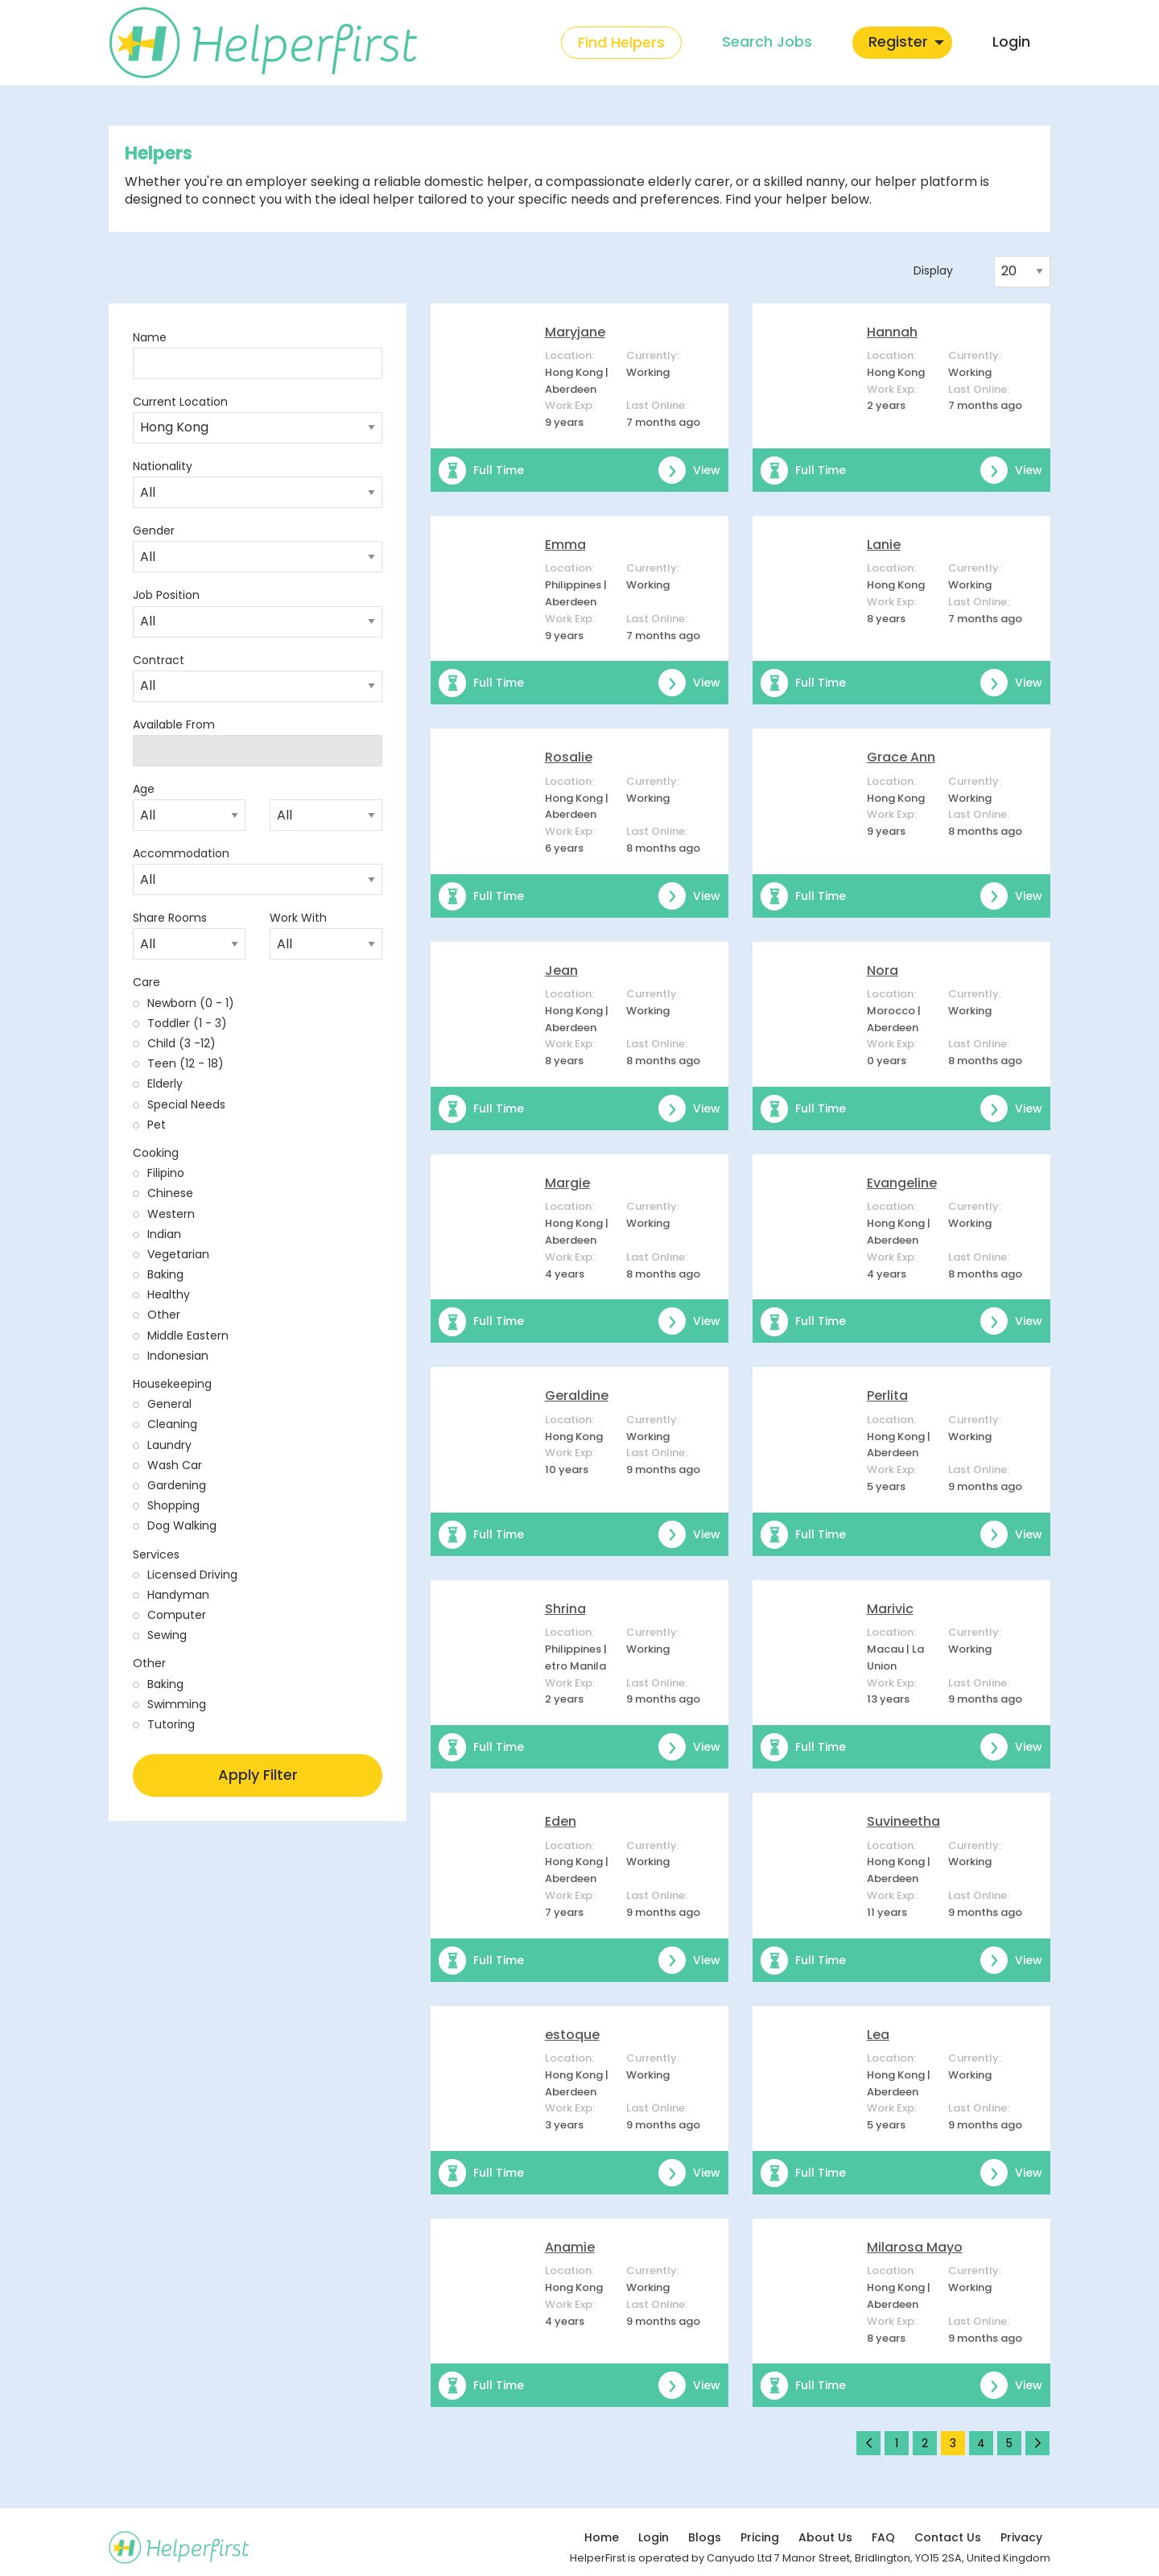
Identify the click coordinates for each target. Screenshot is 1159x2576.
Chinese (170, 1193)
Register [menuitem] (898, 41)
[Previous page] (868, 2443)
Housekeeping (172, 1384)
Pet (156, 1125)
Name (150, 337)
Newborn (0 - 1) (190, 1003)
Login (653, 2537)
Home (601, 2537)
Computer (176, 1615)
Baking (165, 1274)
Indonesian (177, 1356)
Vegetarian (178, 1254)
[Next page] (1037, 2443)
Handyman (178, 1595)
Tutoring (171, 1724)
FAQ (883, 2537)
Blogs (704, 2537)
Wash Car (174, 1465)
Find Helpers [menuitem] (621, 42)
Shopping (173, 1505)
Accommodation (181, 853)
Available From (174, 724)
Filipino (165, 1173)
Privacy (1021, 2537)
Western (171, 1214)
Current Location (180, 402)
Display (933, 270)
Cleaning (172, 1424)
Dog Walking (182, 1525)
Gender (154, 530)
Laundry (169, 1445)
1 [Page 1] (896, 2443)
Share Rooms (170, 918)
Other (163, 1315)
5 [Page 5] (1009, 2443)
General (169, 1404)
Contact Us (947, 2537)
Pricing (759, 2537)
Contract (158, 660)
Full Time (481, 470)
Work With (298, 918)
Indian (164, 1234)
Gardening (176, 1485)
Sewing (167, 1635)
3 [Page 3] (953, 2443)
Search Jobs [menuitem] (767, 41)
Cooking (156, 1153)
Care (146, 982)
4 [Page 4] (981, 2443)
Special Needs (186, 1104)
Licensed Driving (192, 1575)
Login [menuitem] (1011, 41)
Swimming (176, 1704)
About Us (825, 2537)
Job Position (166, 595)
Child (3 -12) (181, 1043)
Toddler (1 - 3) (187, 1023)
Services (156, 1554)
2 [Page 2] (925, 2443)
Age (144, 789)
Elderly (165, 1083)
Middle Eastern (188, 1335)
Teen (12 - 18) (185, 1063)
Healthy (168, 1294)
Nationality (162, 466)
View (689, 470)
